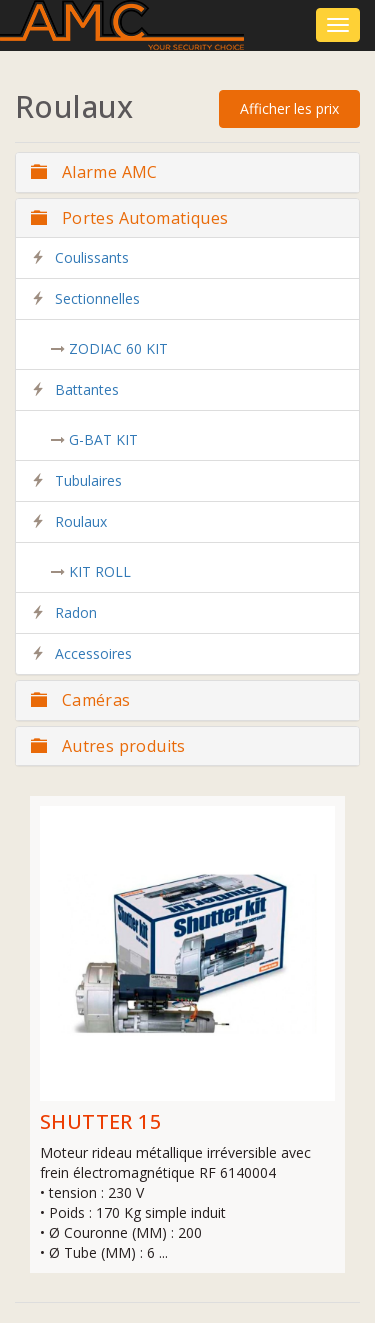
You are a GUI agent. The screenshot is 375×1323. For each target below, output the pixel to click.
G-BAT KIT (103, 439)
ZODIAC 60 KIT (118, 348)
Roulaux (81, 521)
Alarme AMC (94, 172)
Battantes (87, 389)
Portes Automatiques (129, 218)
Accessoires (93, 653)
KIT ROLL (100, 571)
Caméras (81, 700)
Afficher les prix (289, 108)
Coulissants (92, 257)
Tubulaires (88, 480)
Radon (76, 612)
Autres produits (108, 746)
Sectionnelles (97, 298)
